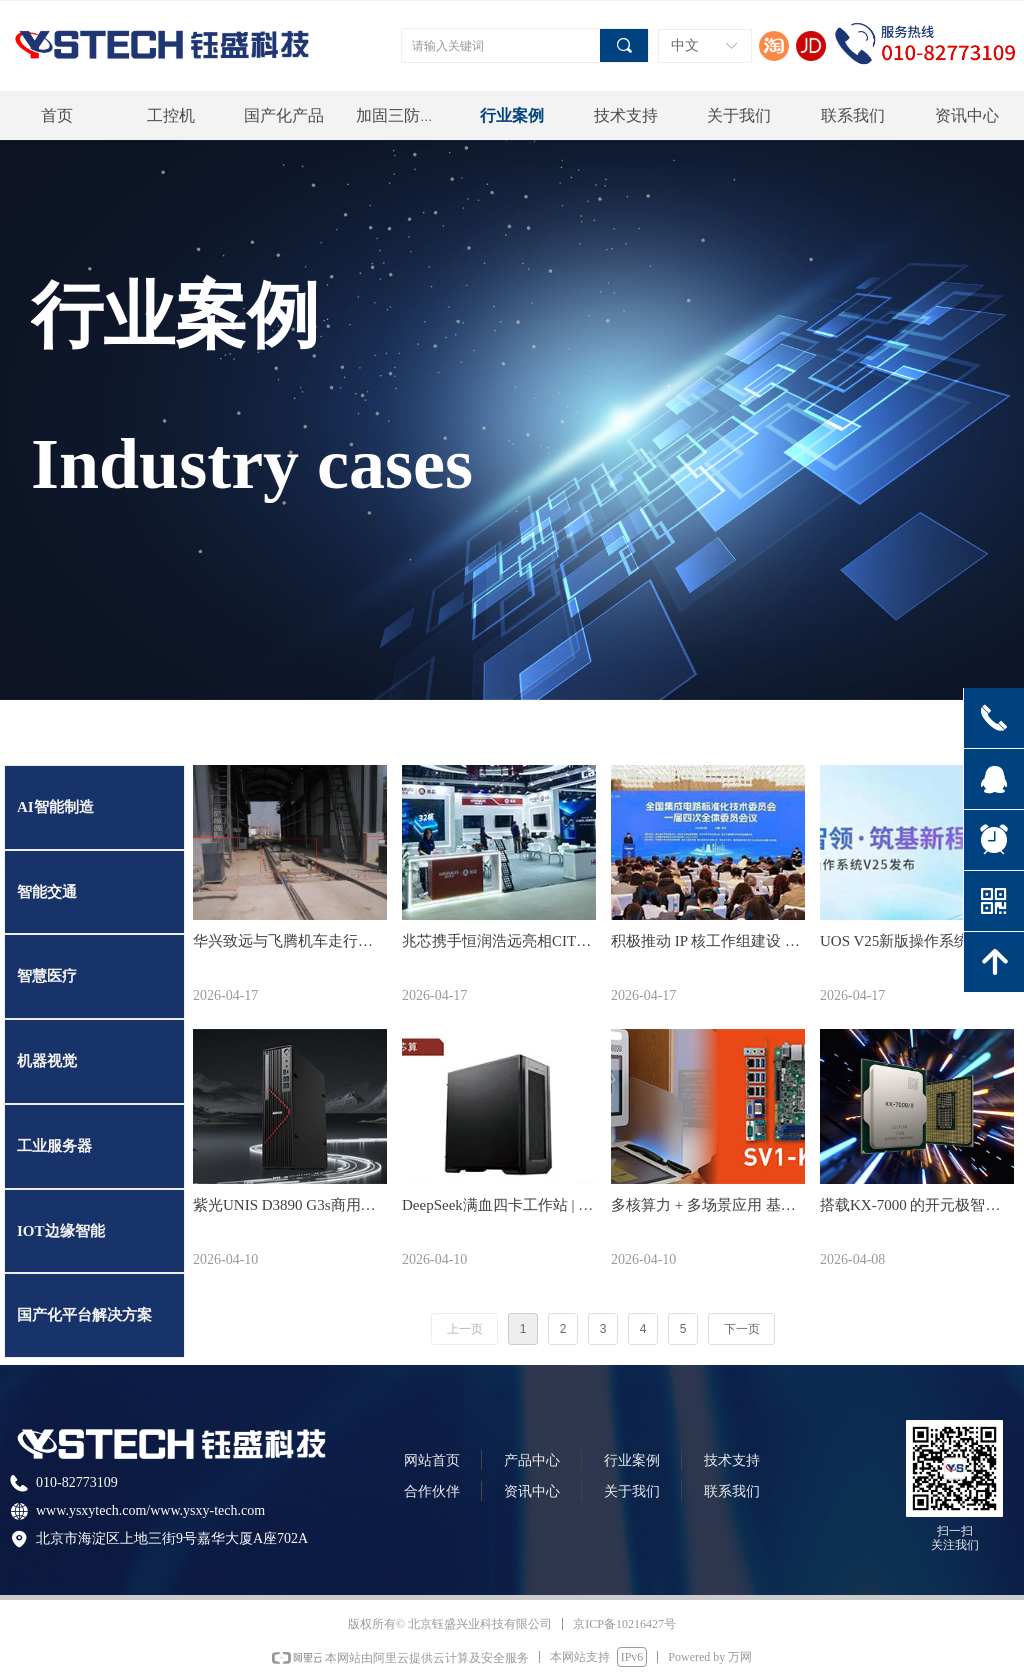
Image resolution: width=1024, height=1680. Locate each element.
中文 (685, 45)
